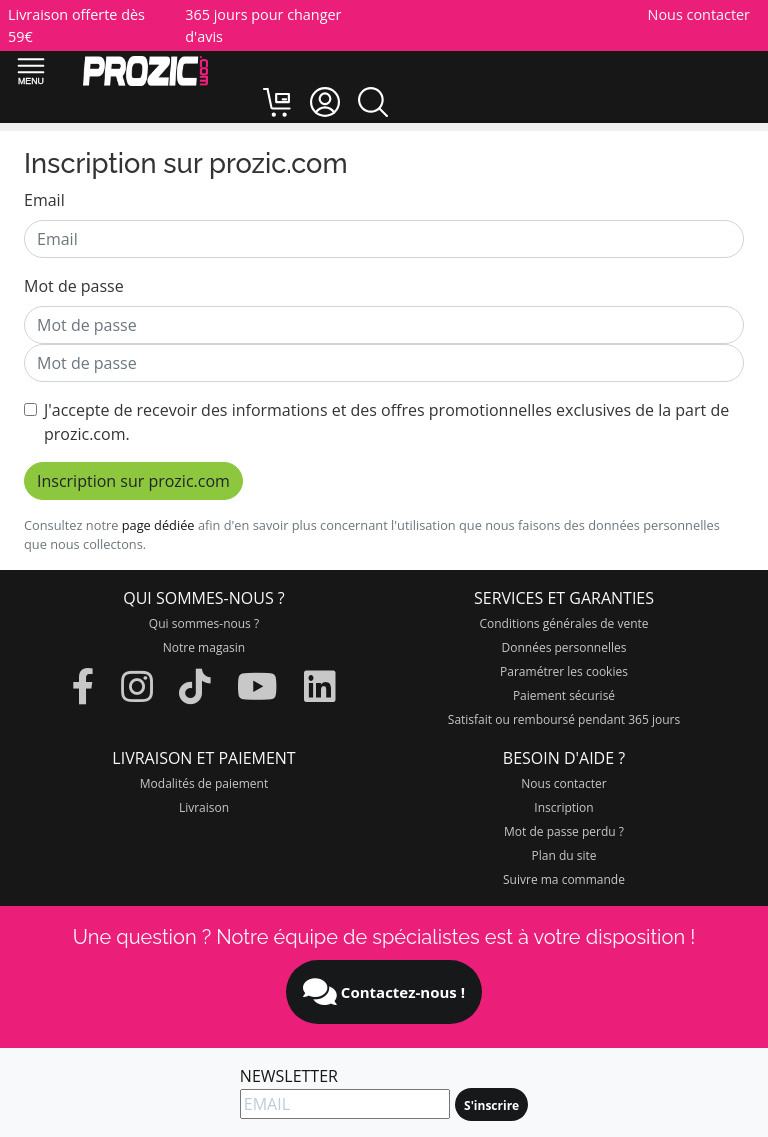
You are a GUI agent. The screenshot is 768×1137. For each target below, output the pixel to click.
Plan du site (564, 855)
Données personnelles (564, 647)
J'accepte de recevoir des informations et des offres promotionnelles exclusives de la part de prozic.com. (386, 422)
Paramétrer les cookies (564, 671)
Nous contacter (699, 14)
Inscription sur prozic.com (133, 481)
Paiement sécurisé (564, 695)
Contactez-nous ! (384, 992)
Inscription (563, 807)
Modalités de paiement (204, 783)
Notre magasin (204, 647)
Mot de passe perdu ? (564, 831)
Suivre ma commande (564, 879)
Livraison (204, 807)
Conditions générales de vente (563, 623)
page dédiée (158, 525)
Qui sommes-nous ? (204, 623)
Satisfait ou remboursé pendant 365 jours (564, 719)
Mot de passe (74, 286)
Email (44, 200)
